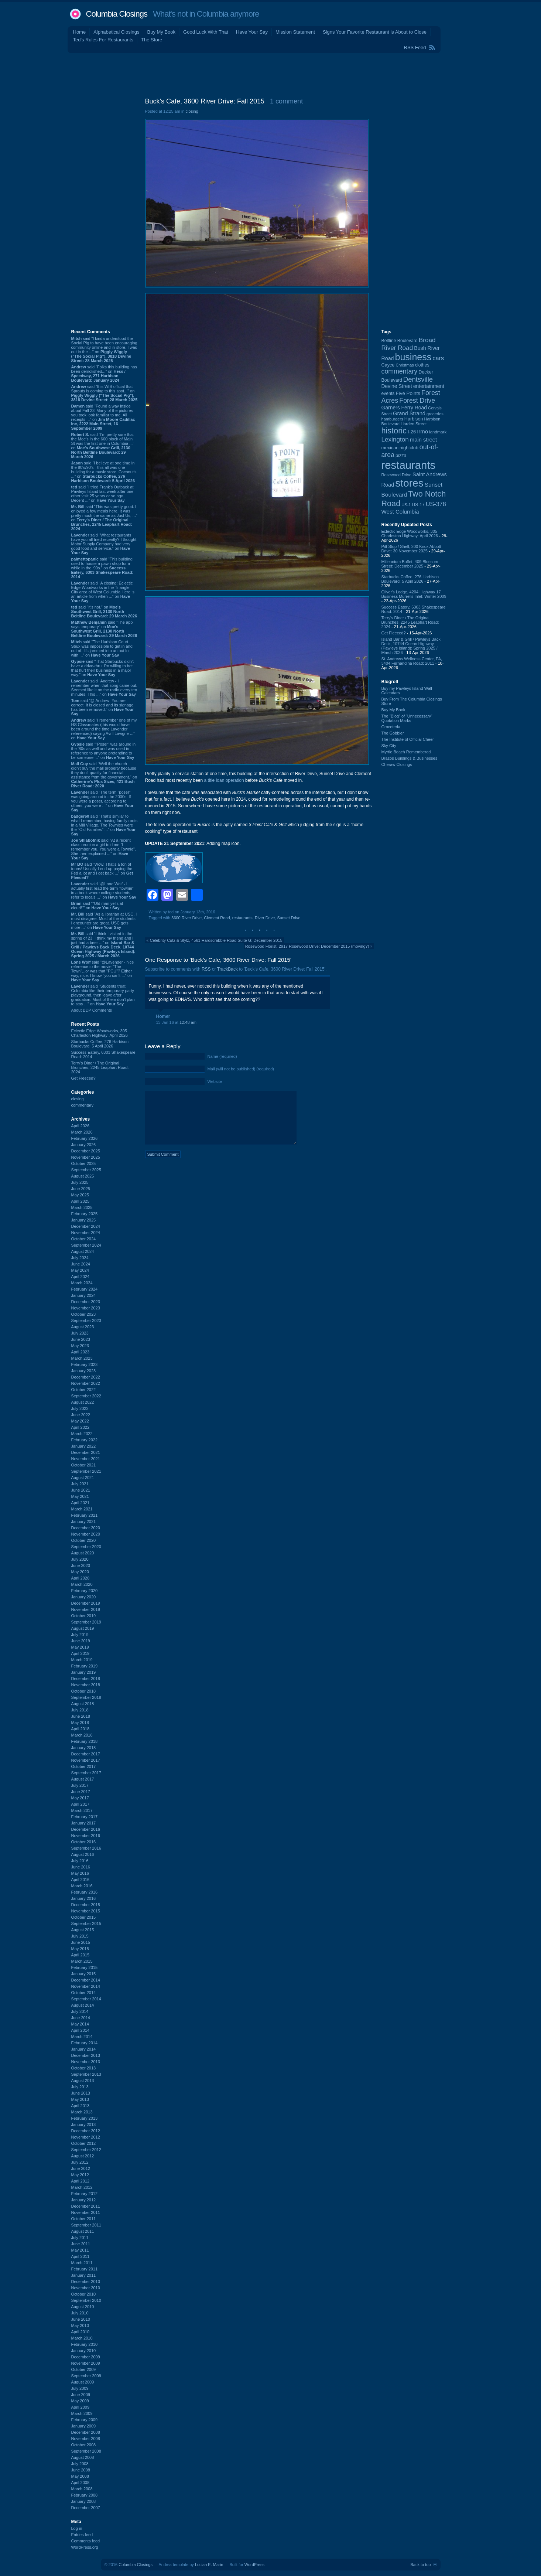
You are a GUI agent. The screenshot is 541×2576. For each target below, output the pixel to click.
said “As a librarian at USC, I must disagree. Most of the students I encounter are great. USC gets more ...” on (104, 921)
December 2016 (85, 1829)
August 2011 (82, 2231)
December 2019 (85, 1603)
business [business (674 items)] (413, 357)
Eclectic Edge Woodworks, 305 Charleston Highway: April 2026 (99, 1033)
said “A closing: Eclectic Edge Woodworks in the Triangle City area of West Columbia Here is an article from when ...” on (103, 592)
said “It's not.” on (104, 611)
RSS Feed (415, 47)
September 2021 (86, 1471)
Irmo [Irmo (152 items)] (422, 431)
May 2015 (80, 1948)
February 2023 (84, 1364)
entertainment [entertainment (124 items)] (428, 386)
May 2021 (80, 1496)
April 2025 (80, 1201)
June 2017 (80, 1791)
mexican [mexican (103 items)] (390, 447)
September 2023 (86, 1320)
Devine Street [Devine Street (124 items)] (396, 386)
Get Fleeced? (83, 1078)
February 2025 (84, 1214)
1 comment (286, 101)
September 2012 (86, 2149)
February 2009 (84, 2419)
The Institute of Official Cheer (407, 739)
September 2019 (86, 1622)
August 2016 (82, 1854)
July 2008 (80, 2463)
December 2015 (85, 1904)
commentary (82, 1105)
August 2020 (82, 1553)
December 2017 (85, 1754)
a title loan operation (224, 780)
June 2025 (80, 1188)
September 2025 (86, 1170)
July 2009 (80, 2388)
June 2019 (80, 1641)
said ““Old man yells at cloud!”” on (97, 905)
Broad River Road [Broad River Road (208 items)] (408, 343)
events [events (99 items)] (388, 393)
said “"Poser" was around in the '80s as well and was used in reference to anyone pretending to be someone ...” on (103, 751)
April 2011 (80, 2256)
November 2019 (85, 1609)
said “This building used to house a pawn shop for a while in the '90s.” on (102, 568)
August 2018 (82, 1703)
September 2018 (86, 1697)
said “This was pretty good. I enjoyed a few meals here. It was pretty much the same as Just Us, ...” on (104, 517)
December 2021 (85, 1452)
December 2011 (85, 2206)
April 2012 (80, 2181)
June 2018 (80, 1716)
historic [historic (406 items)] (394, 430)
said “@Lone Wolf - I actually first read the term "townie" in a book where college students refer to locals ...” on (103, 890)
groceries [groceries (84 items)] (435, 414)
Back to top (420, 2564)
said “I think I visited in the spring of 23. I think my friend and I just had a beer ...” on (103, 944)
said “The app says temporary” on (104, 629)
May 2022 (80, 1421)
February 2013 (84, 2118)
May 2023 (80, 1345)
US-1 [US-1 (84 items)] (406, 504)
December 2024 (85, 1226)
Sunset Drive (288, 918)
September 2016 (86, 1848)
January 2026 (83, 1144)
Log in (76, 2528)
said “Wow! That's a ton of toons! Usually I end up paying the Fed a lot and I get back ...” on (102, 871)
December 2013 (85, 2055)
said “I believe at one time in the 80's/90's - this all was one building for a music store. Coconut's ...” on (104, 472)
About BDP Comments (91, 1010)
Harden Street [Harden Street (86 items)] (414, 424)
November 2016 (85, 1835)
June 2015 (80, 1942)
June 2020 (80, 1565)
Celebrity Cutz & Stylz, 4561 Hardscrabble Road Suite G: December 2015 (216, 940)
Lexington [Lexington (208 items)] (395, 439)
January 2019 (83, 1672)
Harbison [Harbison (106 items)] (413, 419)
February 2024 (84, 1289)
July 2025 (80, 1182)
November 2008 (85, 2438)
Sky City (388, 745)
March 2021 (82, 1509)
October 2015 (83, 1917)
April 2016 (80, 1879)
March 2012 (82, 2187)
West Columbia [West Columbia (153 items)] (400, 511)
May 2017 (80, 1798)
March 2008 (82, 2489)
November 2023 (85, 1308)
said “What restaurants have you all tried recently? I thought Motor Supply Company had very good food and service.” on (104, 544)
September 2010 (86, 2300)
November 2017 (85, 1760)
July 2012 (80, 2162)
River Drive (265, 918)
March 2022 (82, 1433)
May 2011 (80, 2250)
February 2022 (84, 1440)
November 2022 (85, 1383)
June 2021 (80, 1490)
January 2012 (83, 2200)
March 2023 (82, 1358)
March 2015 (82, 1961)
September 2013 (86, 2074)
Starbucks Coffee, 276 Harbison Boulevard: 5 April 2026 (100, 1043)
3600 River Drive (186, 918)
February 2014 (84, 2043)
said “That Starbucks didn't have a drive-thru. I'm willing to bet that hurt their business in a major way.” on (102, 668)
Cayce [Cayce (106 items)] (388, 365)
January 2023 (83, 1371)
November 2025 (85, 1157)
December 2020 (85, 1528)
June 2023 (80, 1339)
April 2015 (80, 1955)
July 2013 (80, 2087)
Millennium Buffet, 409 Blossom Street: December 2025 (409, 563)
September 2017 (86, 1773)
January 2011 (83, 2275)
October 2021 (83, 1465)
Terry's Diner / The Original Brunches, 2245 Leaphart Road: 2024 (100, 1067)
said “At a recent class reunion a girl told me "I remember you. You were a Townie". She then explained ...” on (103, 849)
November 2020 (85, 1534)
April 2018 (80, 1729)
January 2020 (83, 1597)
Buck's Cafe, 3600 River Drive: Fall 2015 (205, 101)
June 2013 (80, 2093)
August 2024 (82, 1251)
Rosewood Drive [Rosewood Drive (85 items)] (396, 475)
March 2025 (82, 1207)
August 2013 (82, 2080)
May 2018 (80, 1722)
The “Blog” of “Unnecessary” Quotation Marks (406, 718)
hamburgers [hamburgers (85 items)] (392, 419)
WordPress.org (84, 2547)
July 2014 (80, 2011)
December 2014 (85, 1980)
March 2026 (82, 1132)
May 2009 (80, 2401)
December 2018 (85, 1678)
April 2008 (80, 2482)
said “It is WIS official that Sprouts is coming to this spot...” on (104, 393)
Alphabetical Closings (116, 32)
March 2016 (82, 1886)
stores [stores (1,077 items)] (409, 483)
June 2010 (80, 2319)
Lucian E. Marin (209, 2564)
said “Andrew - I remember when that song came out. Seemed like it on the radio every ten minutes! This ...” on (104, 687)
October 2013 (83, 2068)
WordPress (254, 2564)
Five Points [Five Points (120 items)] (408, 393)
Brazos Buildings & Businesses (409, 758)
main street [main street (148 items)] (423, 440)
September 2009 (86, 2376)
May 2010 (80, 2325)
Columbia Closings (116, 13)
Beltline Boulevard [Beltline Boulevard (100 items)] (399, 340)
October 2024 (83, 1239)
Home (79, 32)
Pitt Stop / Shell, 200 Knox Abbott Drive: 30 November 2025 (411, 548)
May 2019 (80, 1647)
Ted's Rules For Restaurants (103, 39)
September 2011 (86, 2225)
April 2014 (80, 2030)
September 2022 (86, 1396)
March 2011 (82, 2262)
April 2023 (80, 1352)
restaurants (242, 918)
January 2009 (83, 2426)
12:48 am (187, 1022)
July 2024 (80, 1257)
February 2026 (84, 1138)
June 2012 (80, 2168)
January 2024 (83, 1295)
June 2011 (80, 2244)
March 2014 (82, 2036)
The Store (151, 39)
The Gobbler (392, 733)
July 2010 (80, 2313)
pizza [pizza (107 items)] (401, 455)
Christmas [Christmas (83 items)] (405, 365)
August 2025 (82, 1176)
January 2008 (83, 2501)
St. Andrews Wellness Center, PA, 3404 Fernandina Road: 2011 (411, 661)
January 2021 (83, 1521)
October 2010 (83, 2294)
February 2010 (84, 2344)
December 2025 (85, 1151)
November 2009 (85, 2363)
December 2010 (85, 2281)
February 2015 (84, 1967)
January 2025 (83, 1220)
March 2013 (82, 2112)
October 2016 (83, 1842)
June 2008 (80, 2470)
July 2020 (80, 1559)
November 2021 (85, 1458)
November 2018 (85, 1685)
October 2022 (83, 1389)
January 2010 (83, 2350)
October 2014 (83, 1992)
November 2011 (85, 2212)
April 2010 (80, 2332)
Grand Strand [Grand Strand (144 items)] (409, 413)
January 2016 (83, 1898)
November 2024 (85, 1232)
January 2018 (83, 1747)
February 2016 (84, 1892)
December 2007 (85, 2507)
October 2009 (83, 2369)
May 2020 (80, 1572)
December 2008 (85, 2432)
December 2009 (85, 2357)
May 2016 (80, 1873)
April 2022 (80, 1427)
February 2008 (84, 2495)
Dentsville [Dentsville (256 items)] (418, 379)
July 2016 (80, 1860)
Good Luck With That (205, 32)
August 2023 (82, 1327)
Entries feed (82, 2534)
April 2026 (80, 1126)
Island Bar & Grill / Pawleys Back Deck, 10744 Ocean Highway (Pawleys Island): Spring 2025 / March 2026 (411, 646)
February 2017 (84, 1817)
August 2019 (82, 1628)
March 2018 (82, 1735)
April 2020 (80, 1578)
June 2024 (80, 1264)
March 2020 (82, 1584)
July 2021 (80, 1484)
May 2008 (80, 2476)
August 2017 (82, 1779)
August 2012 (82, 2156)
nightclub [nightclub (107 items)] (409, 447)
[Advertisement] (270, 73)
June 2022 (80, 1415)
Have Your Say (252, 32)
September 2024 (86, 1245)
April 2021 (80, 1502)
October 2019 (83, 1616)
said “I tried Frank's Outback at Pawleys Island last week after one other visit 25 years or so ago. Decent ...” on (102, 493)
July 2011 (80, 2237)
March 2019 (82, 1659)
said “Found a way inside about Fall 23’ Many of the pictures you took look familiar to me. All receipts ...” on (103, 417)
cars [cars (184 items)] (438, 358)
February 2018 (84, 1741)
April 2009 (80, 2407)
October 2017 (83, 1766)
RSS (206, 969)
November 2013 (85, 2061)
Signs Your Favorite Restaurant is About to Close (375, 32)
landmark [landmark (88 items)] (437, 432)
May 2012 (80, 2175)
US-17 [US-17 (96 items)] (418, 504)
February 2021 (84, 1515)
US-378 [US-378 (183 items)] (436, 504)
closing (77, 1099)
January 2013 (83, 2124)
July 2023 (80, 1333)
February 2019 (84, 1666)
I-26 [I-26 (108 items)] (412, 432)
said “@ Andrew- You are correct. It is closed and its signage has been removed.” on (102, 707)
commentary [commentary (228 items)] (399, 371)
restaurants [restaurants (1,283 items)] (408, 465)
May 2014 (80, 2024)
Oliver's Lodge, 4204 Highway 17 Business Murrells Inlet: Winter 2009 (413, 594)
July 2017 (80, 1785)
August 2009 (82, 2382)
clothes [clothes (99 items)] (422, 365)
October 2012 (83, 2143)
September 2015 (86, 1923)
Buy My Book (161, 32)
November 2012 (85, 2137)
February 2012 (84, 2193)
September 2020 (86, 1546)
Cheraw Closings (396, 764)
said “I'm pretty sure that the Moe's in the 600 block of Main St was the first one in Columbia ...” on (102, 445)
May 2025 (80, 1195)
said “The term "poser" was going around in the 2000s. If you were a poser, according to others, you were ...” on (102, 801)
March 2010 (82, 2338)
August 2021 (82, 1477)
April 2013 (80, 2105)
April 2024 (80, 1276)
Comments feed (85, 2541)
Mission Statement (295, 32)
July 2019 (80, 1634)
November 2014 (85, 1986)
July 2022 (80, 1408)
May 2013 (80, 2099)
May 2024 (80, 1270)
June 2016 (80, 1867)
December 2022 (85, 1377)
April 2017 (80, 1804)
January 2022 (83, 1446)
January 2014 (83, 2049)
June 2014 (80, 2018)
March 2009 (82, 2413)
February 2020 (84, 1590)
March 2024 (82, 1283)
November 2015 (85, 1911)
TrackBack (227, 969)
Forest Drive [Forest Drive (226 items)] (417, 400)
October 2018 (83, 1691)
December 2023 (85, 1301)
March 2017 (82, 1810)
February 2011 (84, 2269)
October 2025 (83, 1163)
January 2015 (83, 1974)
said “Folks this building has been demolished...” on (104, 373)
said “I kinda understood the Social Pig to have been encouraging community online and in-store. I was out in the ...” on (104, 349)
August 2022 (82, 1402)
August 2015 (82, 1930)
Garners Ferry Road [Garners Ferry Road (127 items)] (404, 407)
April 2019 (80, 1653)
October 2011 (83, 2218)
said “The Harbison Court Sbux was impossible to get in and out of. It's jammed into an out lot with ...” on (102, 648)
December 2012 (85, 2131)
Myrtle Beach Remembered (406, 752)
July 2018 (80, 1710)
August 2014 (82, 2005)
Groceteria (390, 727)
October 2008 (83, 2445)
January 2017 (83, 1823)
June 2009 (80, 2394)
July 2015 (80, 1936)
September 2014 (86, 1999)
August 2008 (82, 2457)
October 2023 (83, 1314)
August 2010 (82, 2306)
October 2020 (83, 1540)
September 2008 (86, 2451)
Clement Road (217, 918)
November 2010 (85, 2288)
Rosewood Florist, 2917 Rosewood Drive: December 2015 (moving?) (307, 946)
